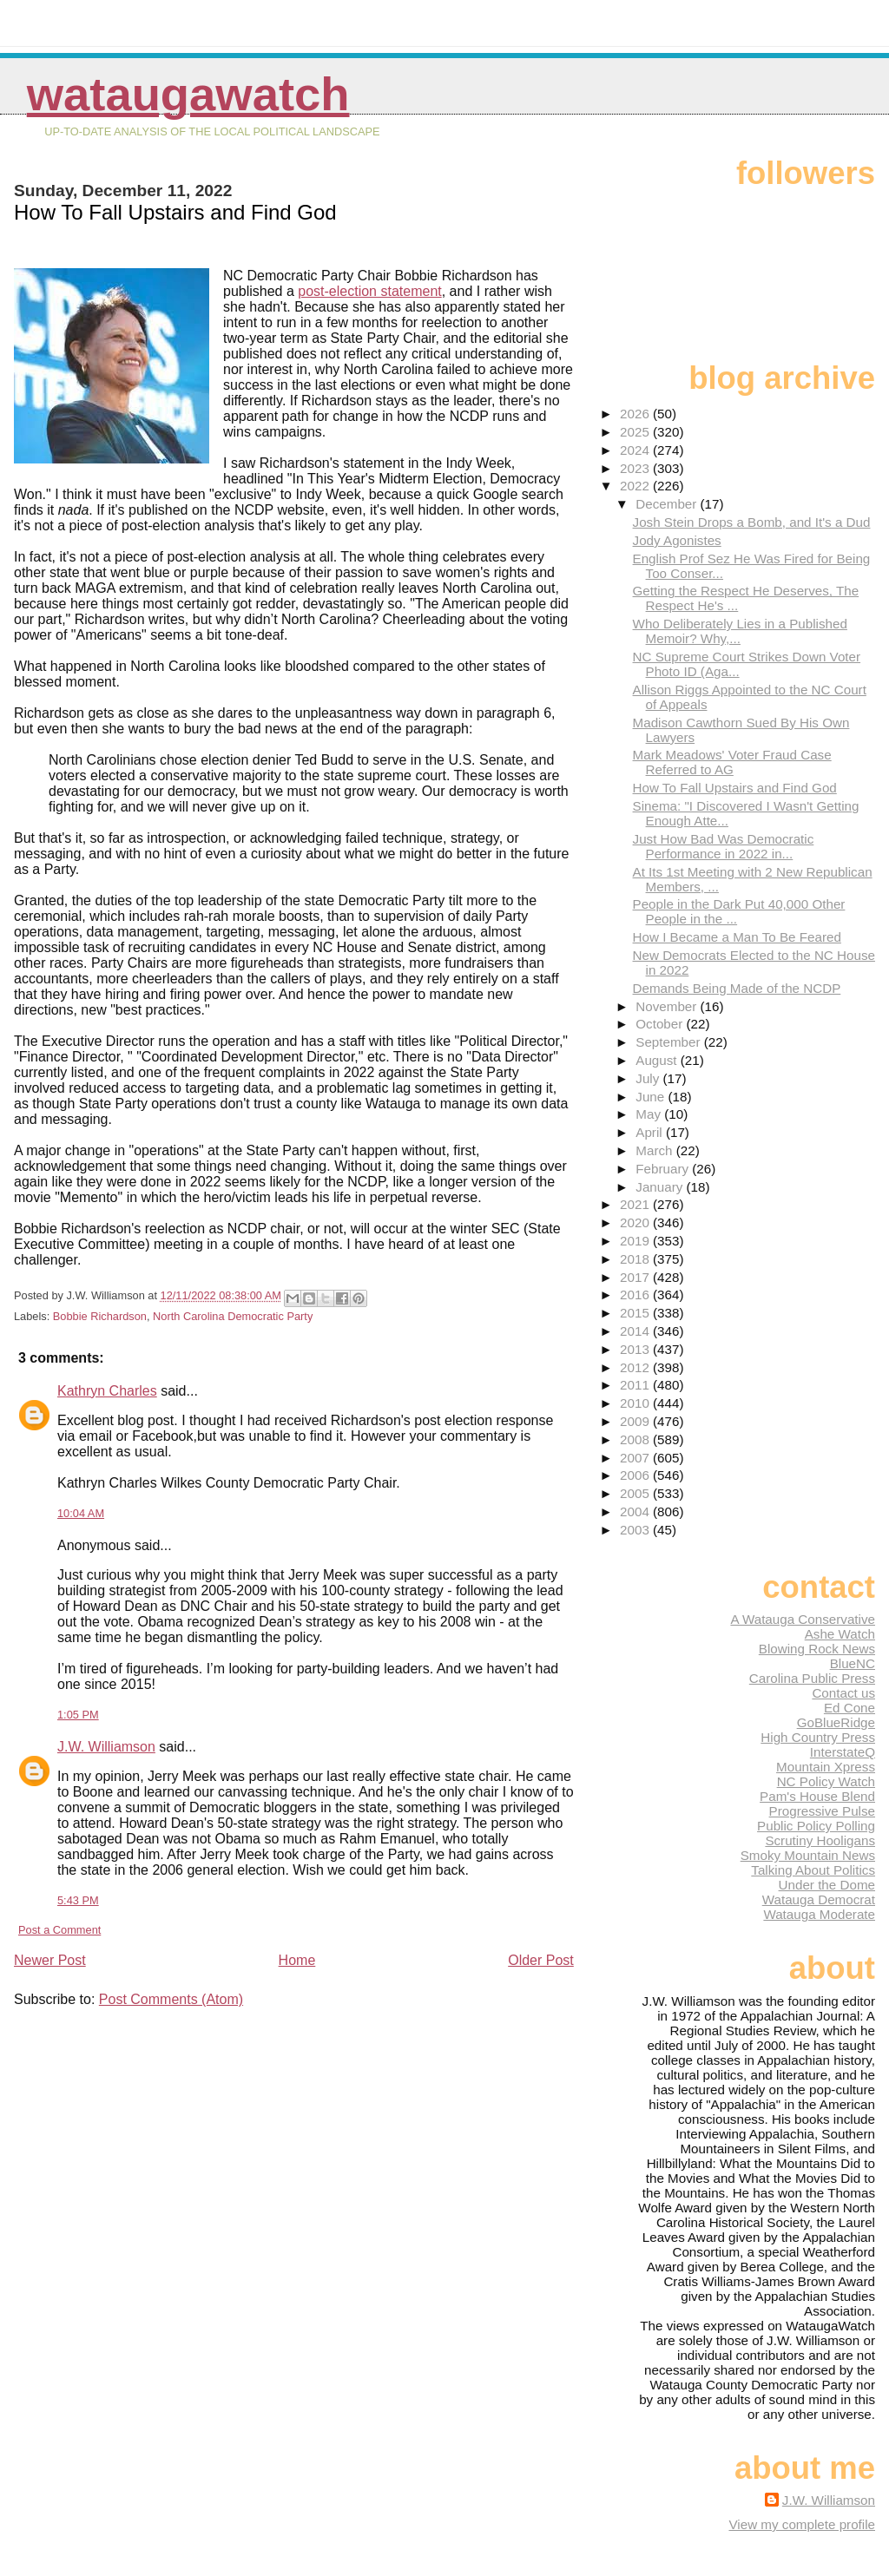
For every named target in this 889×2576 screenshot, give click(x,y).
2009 (636, 1421)
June (651, 1096)
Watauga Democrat (818, 1899)
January (660, 1187)
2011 (636, 1384)
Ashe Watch (840, 1633)
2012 (636, 1367)
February (663, 1168)
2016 (636, 1294)
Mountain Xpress (825, 1766)
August (658, 1060)
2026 (636, 413)
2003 (636, 1529)
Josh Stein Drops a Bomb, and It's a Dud (752, 522)
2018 (636, 1259)
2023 (636, 468)
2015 (636, 1312)
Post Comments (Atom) (171, 1999)
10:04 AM (80, 1513)
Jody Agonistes (677, 540)
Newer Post (50, 1960)
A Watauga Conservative (802, 1619)
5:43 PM (78, 1900)
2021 (636, 1204)
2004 (636, 1511)
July (648, 1078)
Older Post (541, 1960)
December (667, 503)
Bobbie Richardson (100, 1316)
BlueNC (852, 1663)
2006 (636, 1475)
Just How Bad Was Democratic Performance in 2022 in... (723, 846)
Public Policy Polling (816, 1825)
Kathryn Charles (107, 1390)
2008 (636, 1439)
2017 (636, 1277)
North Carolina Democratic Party (233, 1316)
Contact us (843, 1693)
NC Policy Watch (826, 1781)
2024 (636, 450)
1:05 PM (78, 1714)
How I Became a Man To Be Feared (737, 937)
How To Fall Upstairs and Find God (735, 787)
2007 (636, 1457)
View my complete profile (801, 2524)
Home (297, 1960)
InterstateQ (842, 1752)
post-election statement (369, 291)
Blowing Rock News (817, 1648)
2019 (636, 1240)
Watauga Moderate (819, 1914)
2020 (636, 1222)
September (669, 1042)
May (649, 1114)
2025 (636, 431)
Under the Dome (827, 1884)
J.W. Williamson (106, 1746)
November (667, 1006)
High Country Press (818, 1737)
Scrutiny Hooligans (820, 1840)
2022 (636, 485)
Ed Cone (849, 1707)
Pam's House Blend (817, 1796)
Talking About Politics (813, 1870)
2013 (636, 1349)
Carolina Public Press (812, 1678)
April (650, 1132)
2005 (636, 1493)
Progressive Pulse (822, 1811)
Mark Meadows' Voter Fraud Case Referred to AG (732, 762)
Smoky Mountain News (808, 1855)
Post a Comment (59, 1929)
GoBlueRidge (836, 1722)
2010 (636, 1403)
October (660, 1023)
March (655, 1150)
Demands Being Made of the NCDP (737, 988)
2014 (636, 1331)
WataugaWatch (188, 94)
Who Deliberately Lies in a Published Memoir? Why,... (740, 631)
